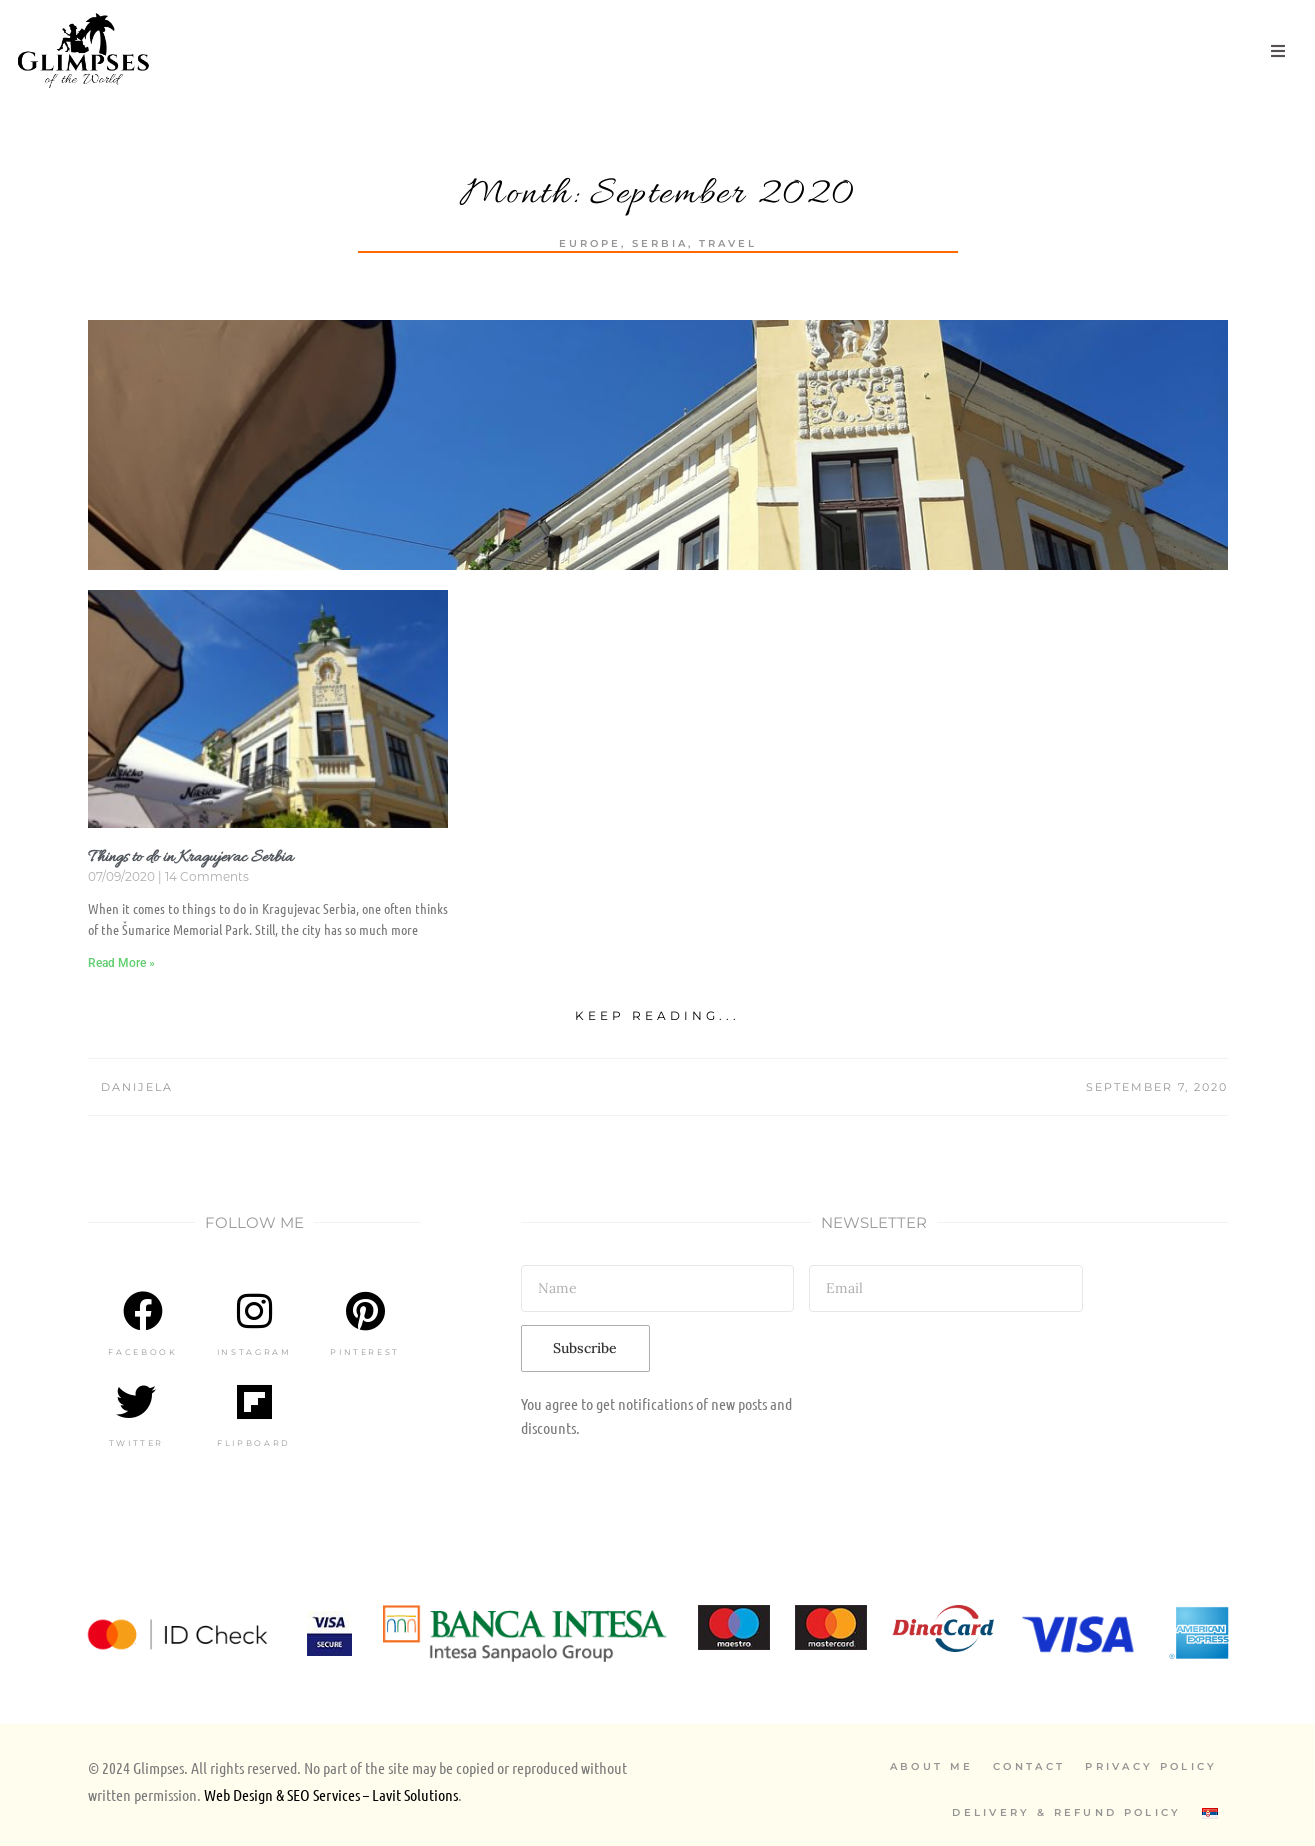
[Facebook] (143, 1311)
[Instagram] (254, 1311)
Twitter (136, 1443)
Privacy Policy (1151, 1766)
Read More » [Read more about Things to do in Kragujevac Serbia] (121, 963)
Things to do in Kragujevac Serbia (190, 858)
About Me (931, 1766)
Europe (590, 243)
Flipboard (254, 1443)
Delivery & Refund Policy (1066, 1812)
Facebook (142, 1352)
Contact (1029, 1766)
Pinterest (365, 1352)
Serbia (660, 243)
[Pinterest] (365, 1311)
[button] (1277, 50)
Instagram (254, 1352)
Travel (728, 243)
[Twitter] (136, 1402)
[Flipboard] (254, 1402)
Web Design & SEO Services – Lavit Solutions (331, 1794)
